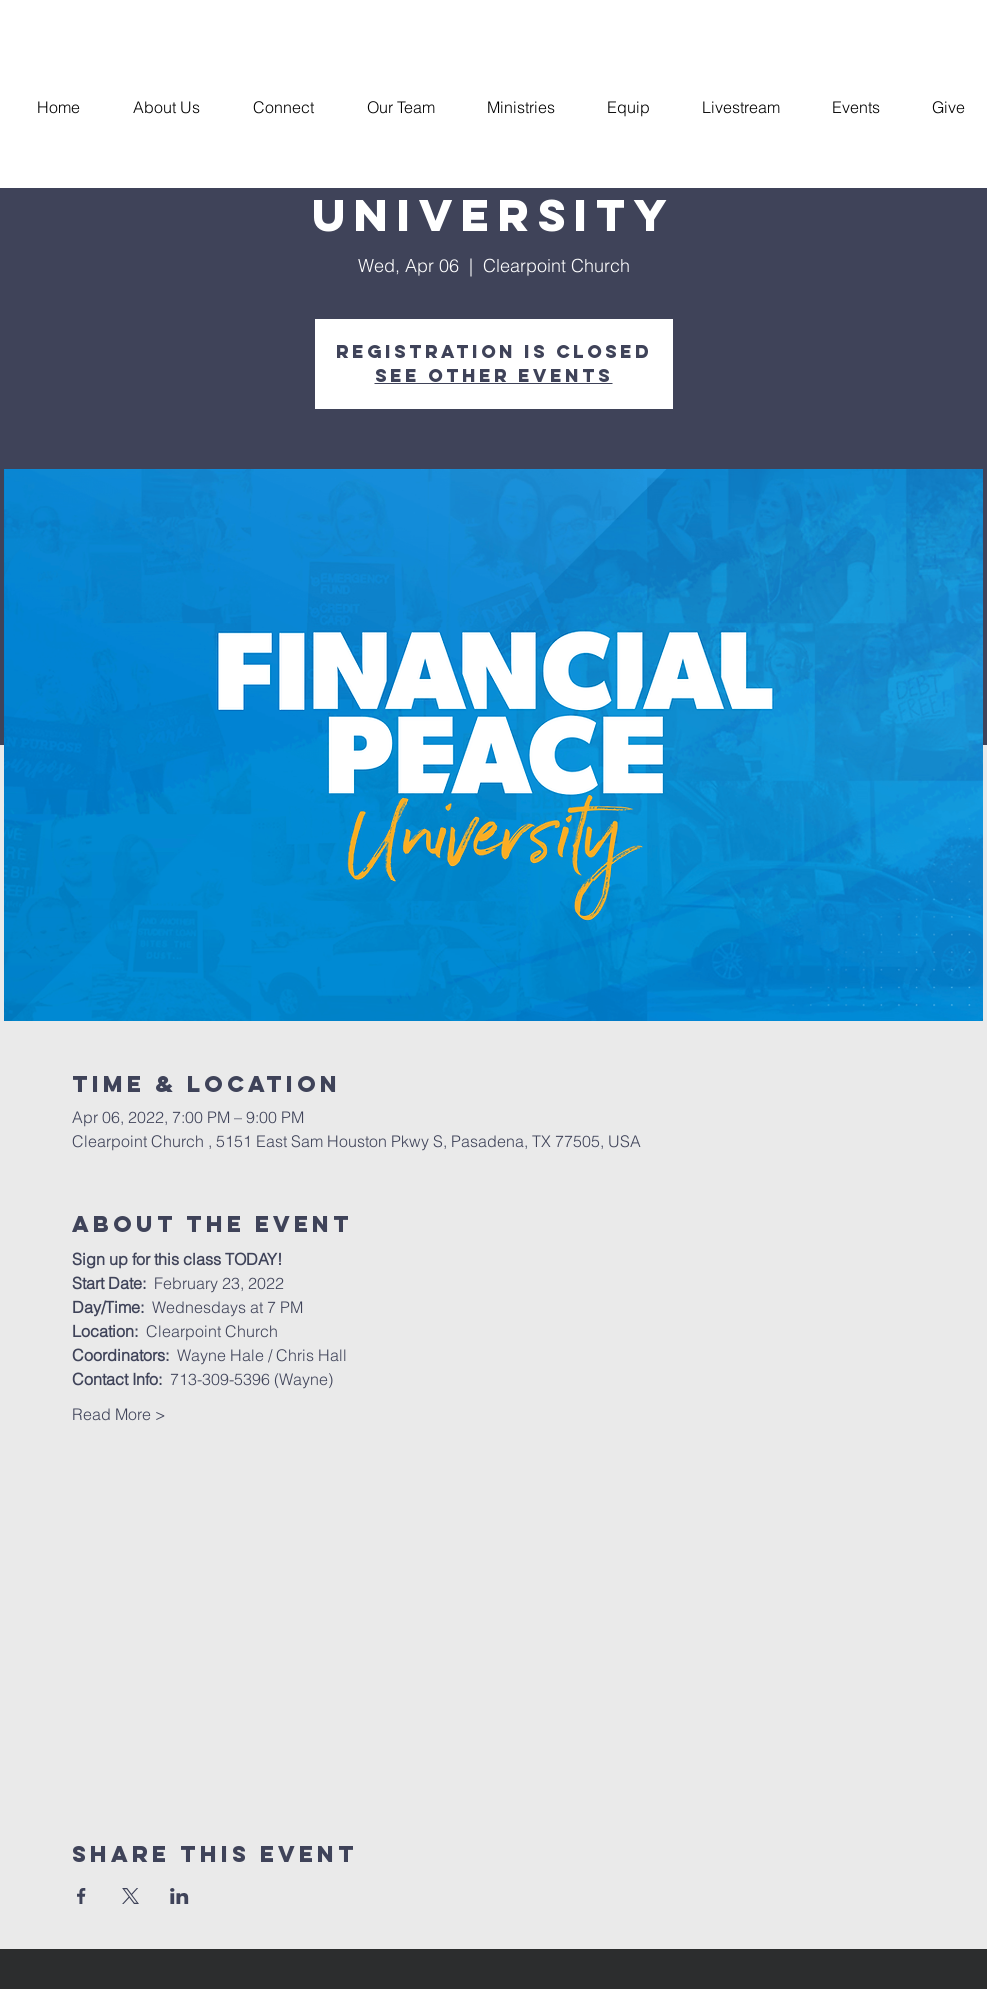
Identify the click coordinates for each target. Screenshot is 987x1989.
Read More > (119, 1414)
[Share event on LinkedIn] (179, 1896)
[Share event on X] (130, 1896)
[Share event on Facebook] (81, 1896)
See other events (494, 375)
